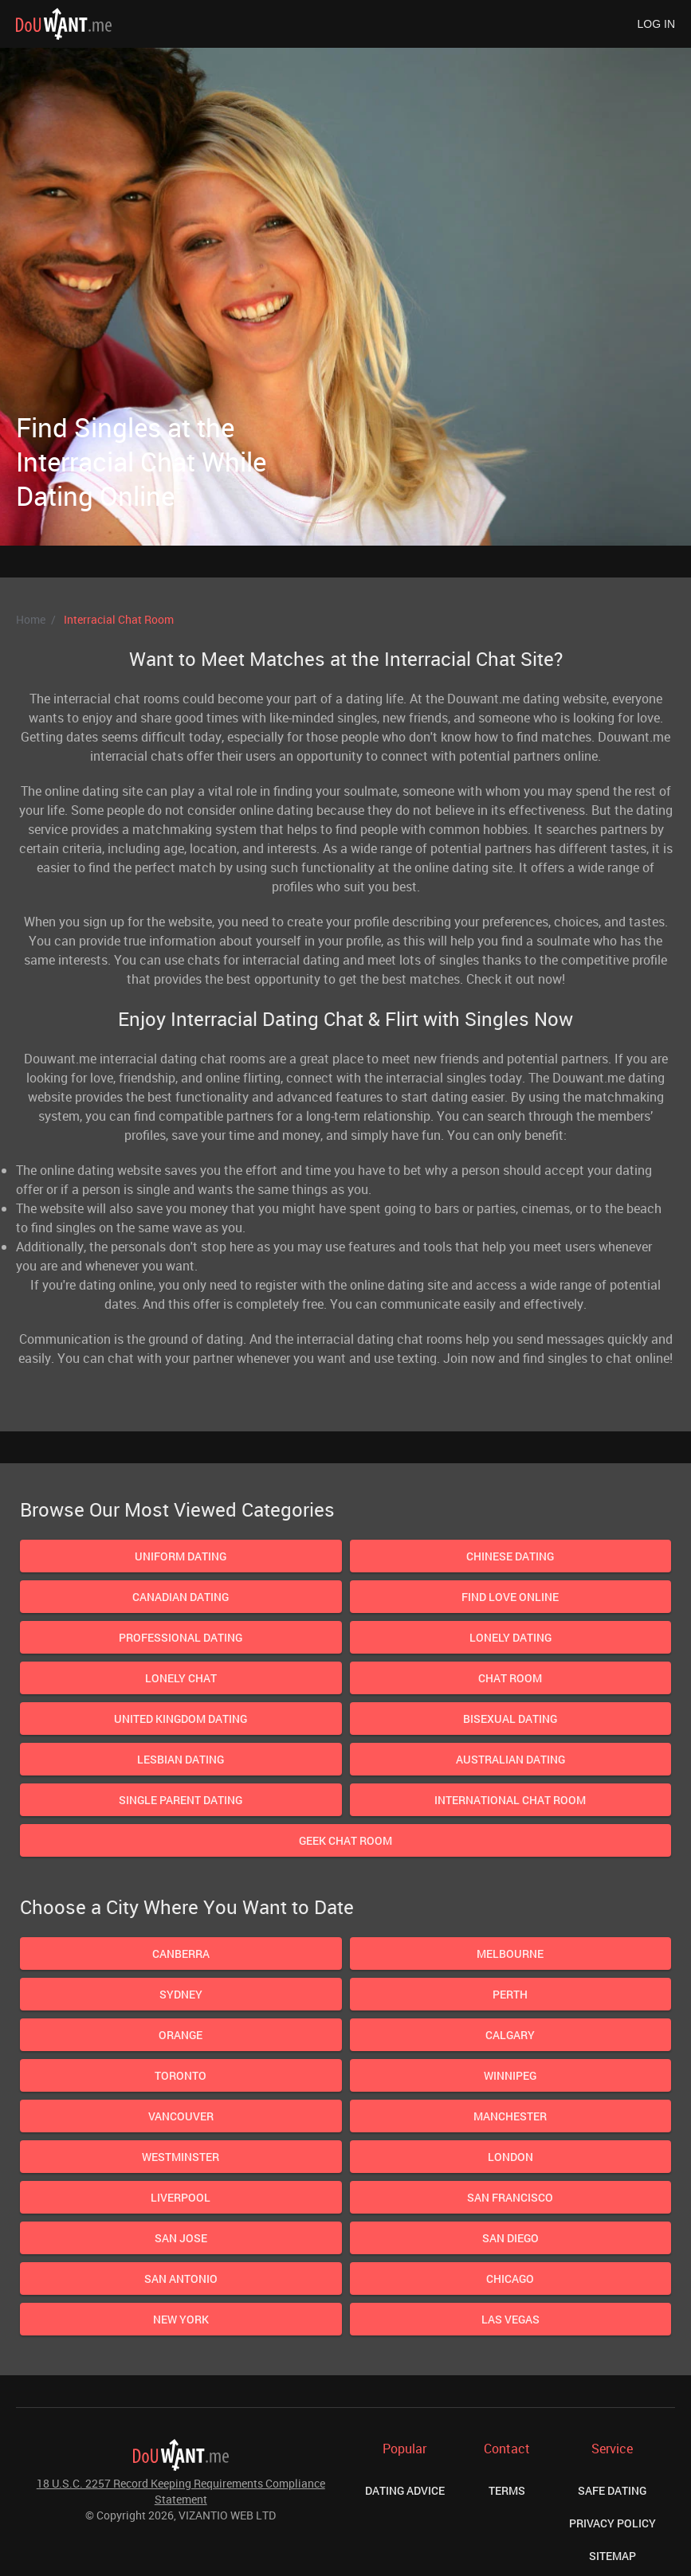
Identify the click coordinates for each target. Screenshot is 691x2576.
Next (524, 340)
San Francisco (510, 2197)
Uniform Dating (180, 1556)
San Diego (510, 2237)
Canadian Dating (180, 1596)
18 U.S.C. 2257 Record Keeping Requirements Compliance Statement (181, 2491)
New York (181, 2319)
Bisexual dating (510, 1718)
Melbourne (510, 1953)
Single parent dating (180, 1799)
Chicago (510, 2278)
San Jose (181, 2237)
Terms (507, 2490)
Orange (180, 2034)
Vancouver (181, 2116)
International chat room (510, 1799)
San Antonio (181, 2278)
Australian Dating (510, 1759)
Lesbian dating (180, 1759)
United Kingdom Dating (180, 1718)
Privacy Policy (612, 2523)
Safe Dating (612, 2490)
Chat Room (510, 1677)
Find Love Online (510, 1596)
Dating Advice (405, 2490)
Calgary (510, 2034)
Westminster (180, 2156)
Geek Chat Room (345, 1840)
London (510, 2156)
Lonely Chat (181, 1677)
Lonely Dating (510, 1637)
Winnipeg (510, 2075)
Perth (510, 1994)
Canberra (181, 1953)
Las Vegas (510, 2319)
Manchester (510, 2116)
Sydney (180, 1994)
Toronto (180, 2075)
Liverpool (180, 2197)
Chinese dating (510, 1556)
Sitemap (612, 2555)
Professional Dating (180, 1637)
